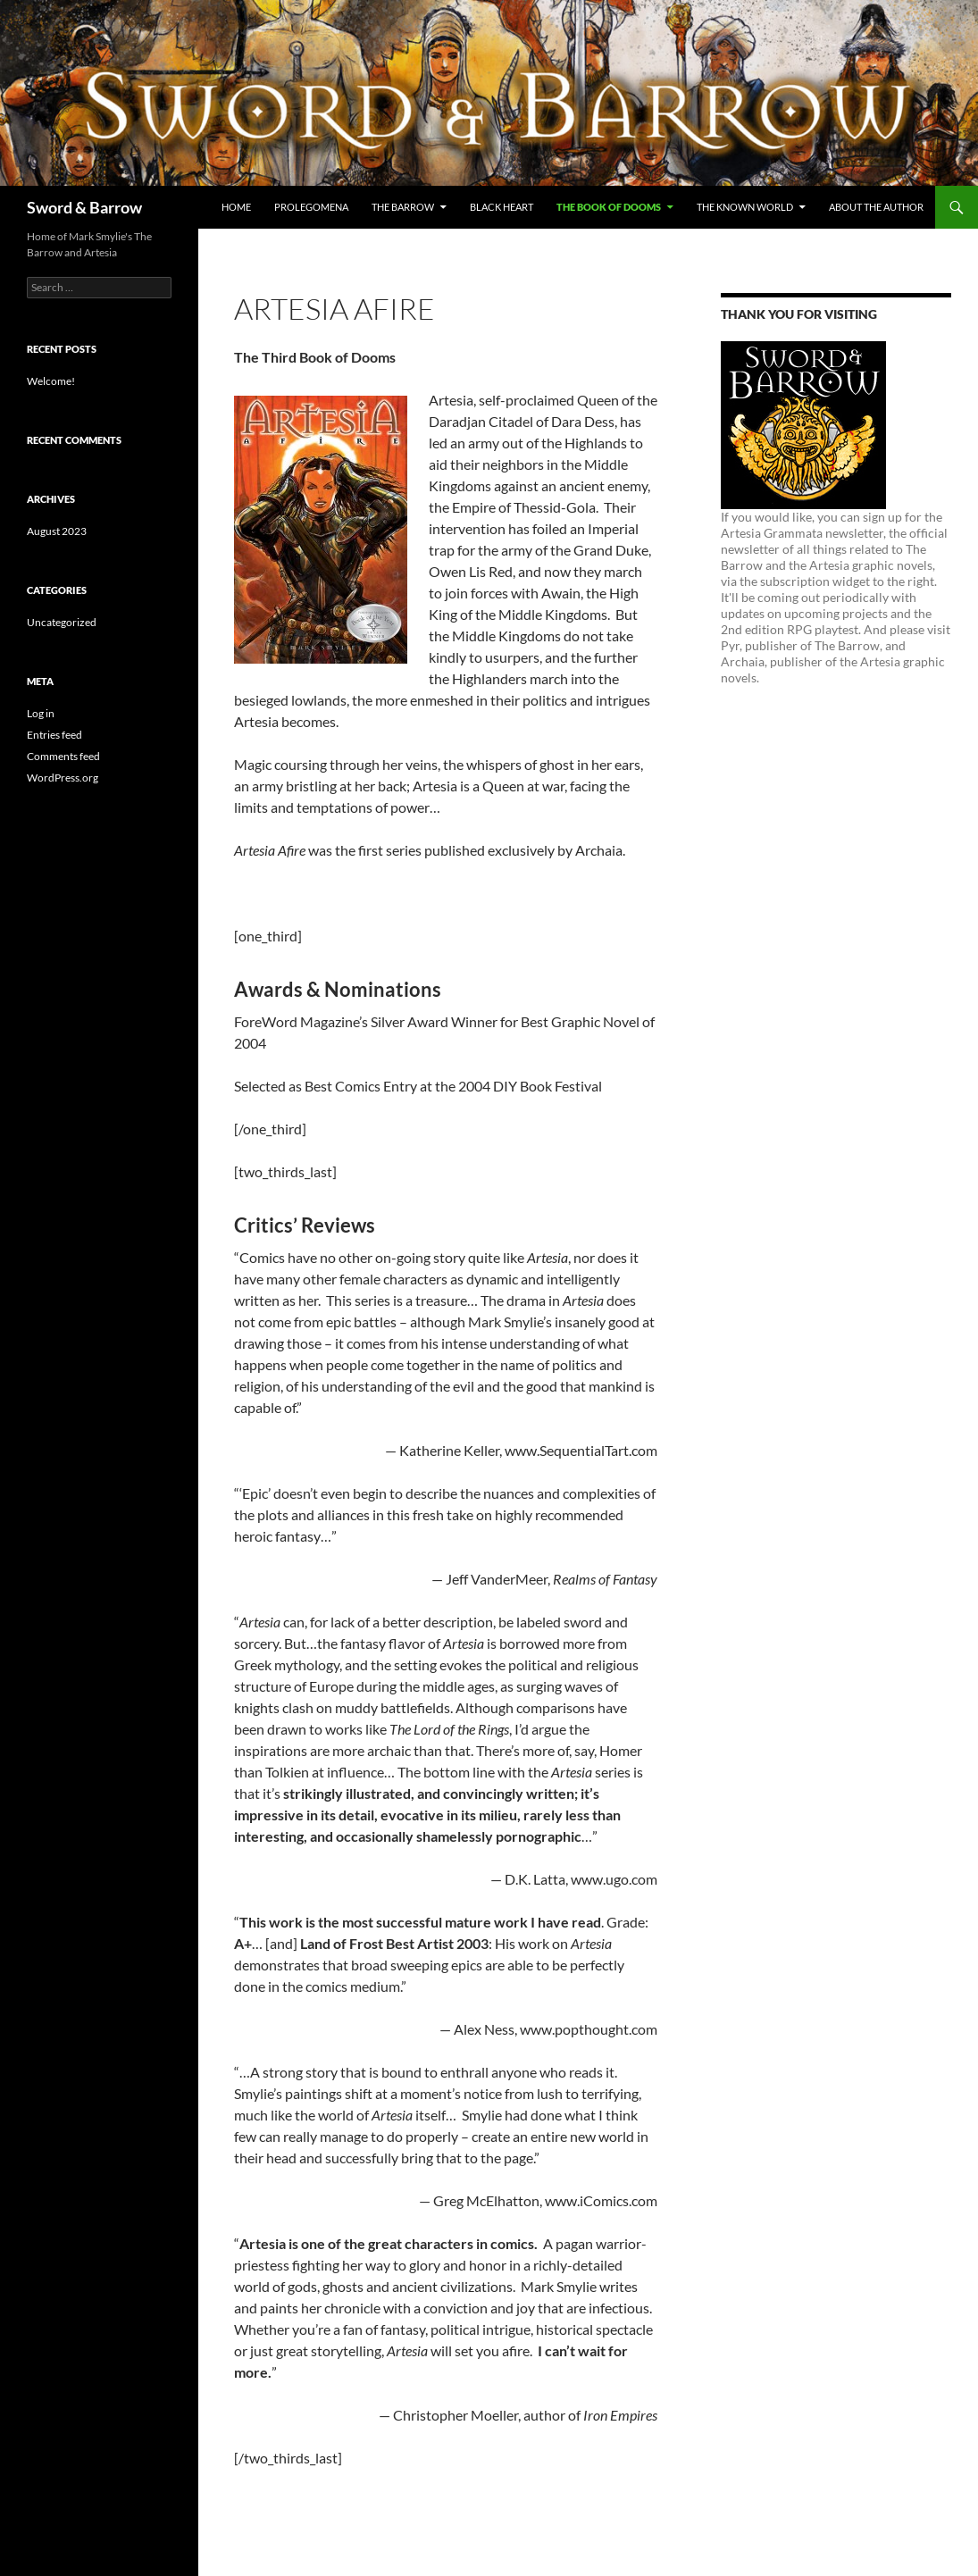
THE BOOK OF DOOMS (608, 207)
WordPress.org (62, 777)
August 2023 (57, 531)
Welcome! (51, 381)
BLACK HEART (501, 207)
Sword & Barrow (84, 207)
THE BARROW (403, 207)
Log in (40, 713)
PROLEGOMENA (311, 207)
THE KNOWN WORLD (745, 207)
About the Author (876, 207)
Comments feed (63, 756)
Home (236, 207)
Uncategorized (61, 622)
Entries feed (54, 734)
